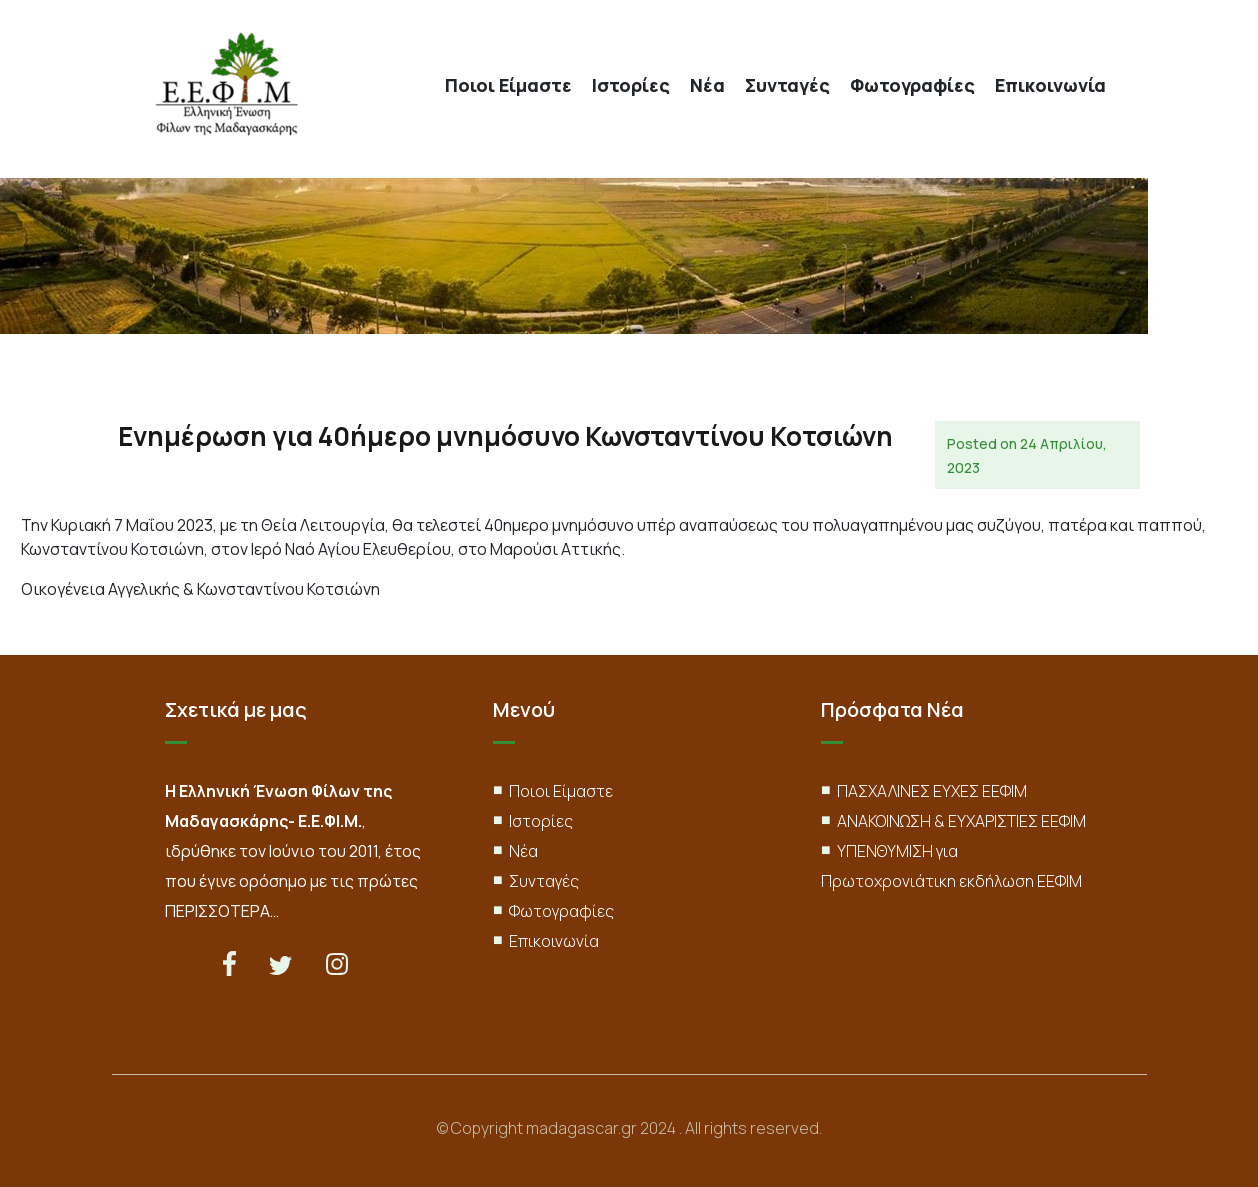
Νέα (707, 85)
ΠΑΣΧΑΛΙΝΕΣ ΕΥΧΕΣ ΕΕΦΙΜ (932, 791)
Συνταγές (787, 85)
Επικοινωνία (1050, 85)
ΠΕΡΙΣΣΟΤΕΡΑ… (222, 911)
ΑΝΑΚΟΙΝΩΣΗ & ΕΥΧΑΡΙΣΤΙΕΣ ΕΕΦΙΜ (961, 821)
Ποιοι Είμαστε (508, 85)
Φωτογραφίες (912, 85)
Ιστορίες (631, 85)
